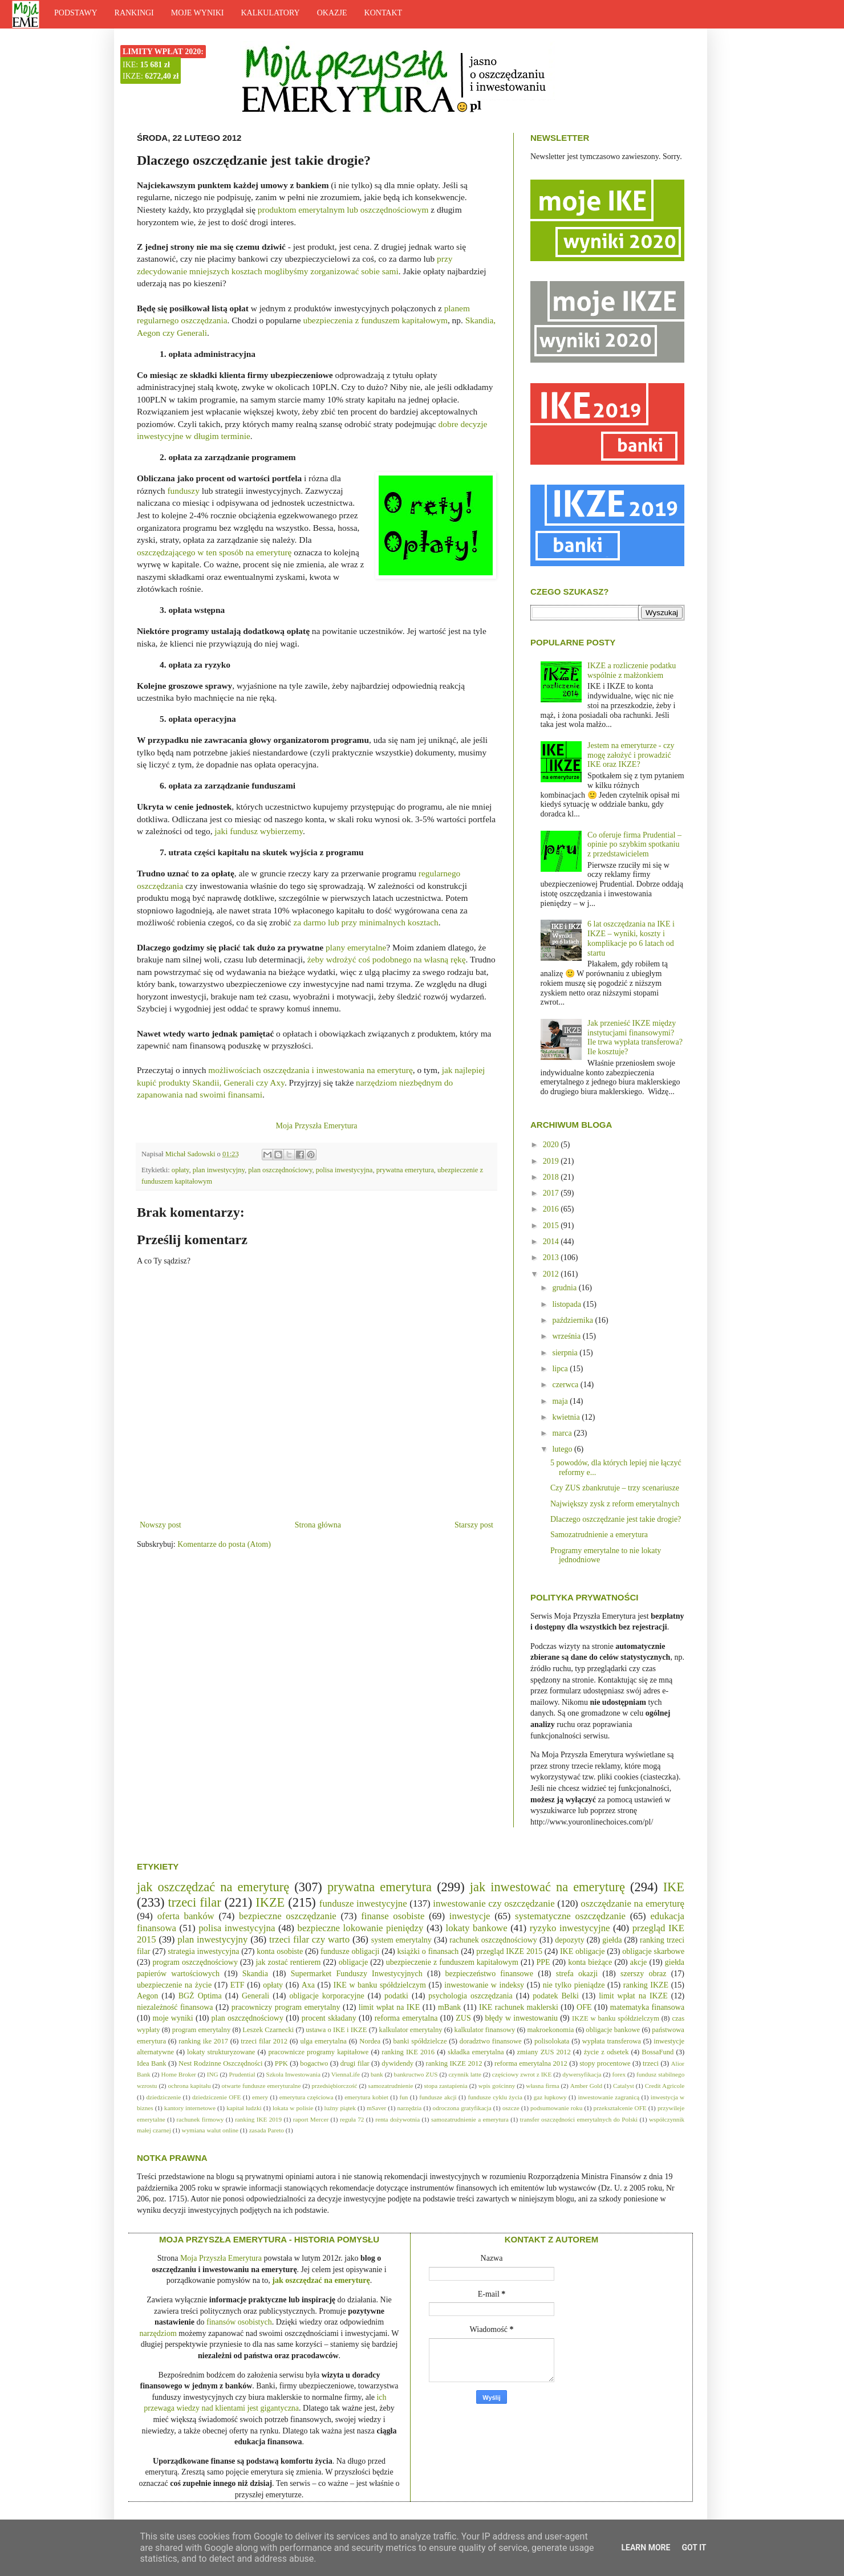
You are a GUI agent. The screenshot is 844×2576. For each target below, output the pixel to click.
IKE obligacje (582, 1951)
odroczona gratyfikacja (462, 2107)
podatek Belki (556, 1996)
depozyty (569, 1940)
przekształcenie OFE (620, 2107)
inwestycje (469, 1916)
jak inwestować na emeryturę (547, 1887)
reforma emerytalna (406, 2018)
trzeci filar (194, 1902)
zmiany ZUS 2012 (543, 2052)
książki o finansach (427, 1951)
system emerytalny (401, 1940)
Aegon (147, 1996)
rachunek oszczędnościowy (493, 1940)
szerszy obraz (643, 1973)
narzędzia (409, 2107)
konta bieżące (590, 1962)
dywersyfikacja (581, 2074)
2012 (552, 1274)
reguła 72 (352, 2119)
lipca (561, 1368)
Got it (693, 2547)
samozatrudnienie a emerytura (470, 2119)
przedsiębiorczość (334, 2085)
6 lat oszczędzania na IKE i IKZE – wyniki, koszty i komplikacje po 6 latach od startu (631, 938)
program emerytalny (201, 2030)
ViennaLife (345, 2074)
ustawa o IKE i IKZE (336, 2030)
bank (377, 2074)
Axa (308, 1985)
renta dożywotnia (397, 2119)
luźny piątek (340, 2107)
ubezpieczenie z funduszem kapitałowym (452, 1962)
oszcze (511, 2107)
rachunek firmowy (200, 2119)
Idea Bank (152, 2063)
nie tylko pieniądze (574, 1985)
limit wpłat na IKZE (633, 1996)
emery (260, 2097)
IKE (673, 1887)
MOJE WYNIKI (197, 13)
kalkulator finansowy (485, 2030)
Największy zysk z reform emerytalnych (614, 1504)
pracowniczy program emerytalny (286, 2007)
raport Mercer (310, 2119)
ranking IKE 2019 (258, 2119)
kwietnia (567, 1417)
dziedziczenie (163, 2097)
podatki (396, 1996)
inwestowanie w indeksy (484, 1985)
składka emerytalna (476, 2052)
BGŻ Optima (200, 1996)
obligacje (353, 1962)
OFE (584, 2007)
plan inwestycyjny (219, 1170)
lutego (563, 1449)
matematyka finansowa (647, 2007)
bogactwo (314, 2063)
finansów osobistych (239, 2322)
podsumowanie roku (556, 2107)
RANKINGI (134, 13)
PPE (543, 1962)
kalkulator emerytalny (411, 2030)
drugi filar (355, 2063)
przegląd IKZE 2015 (509, 1951)
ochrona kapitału (189, 2085)
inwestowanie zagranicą (608, 2097)
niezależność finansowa (175, 2007)
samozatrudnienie (390, 2085)
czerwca (566, 1384)
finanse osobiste (392, 1916)
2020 (552, 1144)
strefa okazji (577, 1973)
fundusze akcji (437, 2097)
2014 (552, 1241)
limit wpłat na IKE (389, 2007)
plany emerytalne (356, 947)
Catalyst (623, 2085)
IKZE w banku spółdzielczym (615, 2018)
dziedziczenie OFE (216, 2097)
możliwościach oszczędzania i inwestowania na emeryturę (310, 1070)
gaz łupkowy (550, 2097)
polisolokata (552, 2041)
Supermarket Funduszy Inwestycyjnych (357, 1973)
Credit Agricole (664, 2085)
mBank (449, 2007)
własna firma (542, 2085)
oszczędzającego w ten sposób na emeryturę (214, 552)
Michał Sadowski (191, 1154)
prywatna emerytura (405, 1170)
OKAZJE (332, 13)
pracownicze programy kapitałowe (318, 2052)
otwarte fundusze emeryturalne (261, 2085)
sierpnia (565, 1352)
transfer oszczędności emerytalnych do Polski (579, 2119)
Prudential (242, 2074)
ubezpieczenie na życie (174, 1985)
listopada (567, 1304)
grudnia (565, 1287)
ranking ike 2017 (203, 2041)
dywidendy (397, 2063)
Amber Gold (586, 2085)
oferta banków (185, 1916)
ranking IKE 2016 (408, 2052)
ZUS (463, 2018)
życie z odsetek (606, 2052)
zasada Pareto (266, 2130)
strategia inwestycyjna (203, 1951)
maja (561, 1401)
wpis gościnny (497, 2085)
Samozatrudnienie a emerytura (599, 1534)
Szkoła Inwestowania (293, 2074)
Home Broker (178, 2074)
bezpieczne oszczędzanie (287, 1916)
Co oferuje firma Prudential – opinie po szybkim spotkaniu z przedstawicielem (634, 845)
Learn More (645, 2547)
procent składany (329, 2018)
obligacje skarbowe (653, 1951)
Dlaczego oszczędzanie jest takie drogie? (615, 1519)
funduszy (183, 490)
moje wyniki (173, 2018)
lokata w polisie (293, 2107)
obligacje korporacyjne (327, 1996)
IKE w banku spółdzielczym (379, 1985)
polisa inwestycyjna (344, 1170)
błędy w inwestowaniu (521, 2018)
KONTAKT (383, 13)
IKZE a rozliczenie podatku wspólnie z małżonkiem (631, 670)
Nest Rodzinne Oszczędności (220, 2063)
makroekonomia (550, 2030)
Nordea (369, 2041)
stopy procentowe (604, 2063)
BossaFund (657, 2052)
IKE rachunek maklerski (518, 2007)
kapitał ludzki (244, 2107)
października (573, 1320)
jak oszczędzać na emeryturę (213, 1887)
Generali (255, 1996)
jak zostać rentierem (287, 1962)
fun (404, 2097)
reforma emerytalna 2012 (530, 2063)
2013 (552, 1257)
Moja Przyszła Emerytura (316, 1126)
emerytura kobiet (366, 2097)
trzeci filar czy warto (309, 1939)
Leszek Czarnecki (268, 2030)
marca (563, 1433)
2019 (552, 1161)
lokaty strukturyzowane (221, 2052)
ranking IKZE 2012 (454, 2063)
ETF (237, 1985)
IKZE (270, 1902)
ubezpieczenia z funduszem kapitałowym (375, 320)
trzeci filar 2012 (264, 2041)
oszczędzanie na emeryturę (632, 1903)
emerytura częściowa (306, 2097)
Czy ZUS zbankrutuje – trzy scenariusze (614, 1488)
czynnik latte (464, 2074)
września (567, 1336)
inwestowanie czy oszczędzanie (493, 1903)
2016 (552, 1209)
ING (212, 2074)
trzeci (651, 2063)
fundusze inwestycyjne (363, 1903)
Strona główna (318, 1525)
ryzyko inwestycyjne (570, 1928)
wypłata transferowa (611, 2041)
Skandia (255, 1973)
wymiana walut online (210, 2130)
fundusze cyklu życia (495, 2097)
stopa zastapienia (446, 2085)
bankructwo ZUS (416, 2074)
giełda (612, 1940)
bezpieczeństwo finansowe (489, 1973)
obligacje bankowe (613, 2030)
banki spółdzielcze (420, 2041)
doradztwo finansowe (491, 2041)
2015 (552, 1225)
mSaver (376, 2107)
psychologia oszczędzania (470, 1996)
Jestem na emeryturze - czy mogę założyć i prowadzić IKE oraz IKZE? (630, 755)
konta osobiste (280, 1951)
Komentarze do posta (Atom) (224, 1544)
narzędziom (158, 2333)
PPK (281, 2063)
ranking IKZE (645, 1985)
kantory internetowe (190, 2107)
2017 (552, 1193)
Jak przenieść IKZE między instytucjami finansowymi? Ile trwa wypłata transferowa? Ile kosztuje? (635, 1037)
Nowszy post (160, 1525)
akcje (638, 1962)
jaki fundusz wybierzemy (258, 831)
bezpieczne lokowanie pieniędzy (361, 1928)
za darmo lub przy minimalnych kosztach (365, 922)
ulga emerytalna (323, 2041)
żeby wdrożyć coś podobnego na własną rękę (386, 959)
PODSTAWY (76, 13)
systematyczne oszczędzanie (570, 1916)
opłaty (180, 1170)
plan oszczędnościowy (280, 1170)
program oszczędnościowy (194, 1962)
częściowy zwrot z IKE (521, 2074)
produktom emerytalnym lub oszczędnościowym (343, 209)
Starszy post (474, 1525)
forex (619, 2074)
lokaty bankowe (477, 1928)
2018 (552, 1177)
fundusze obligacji (349, 1951)
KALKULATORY (270, 13)
